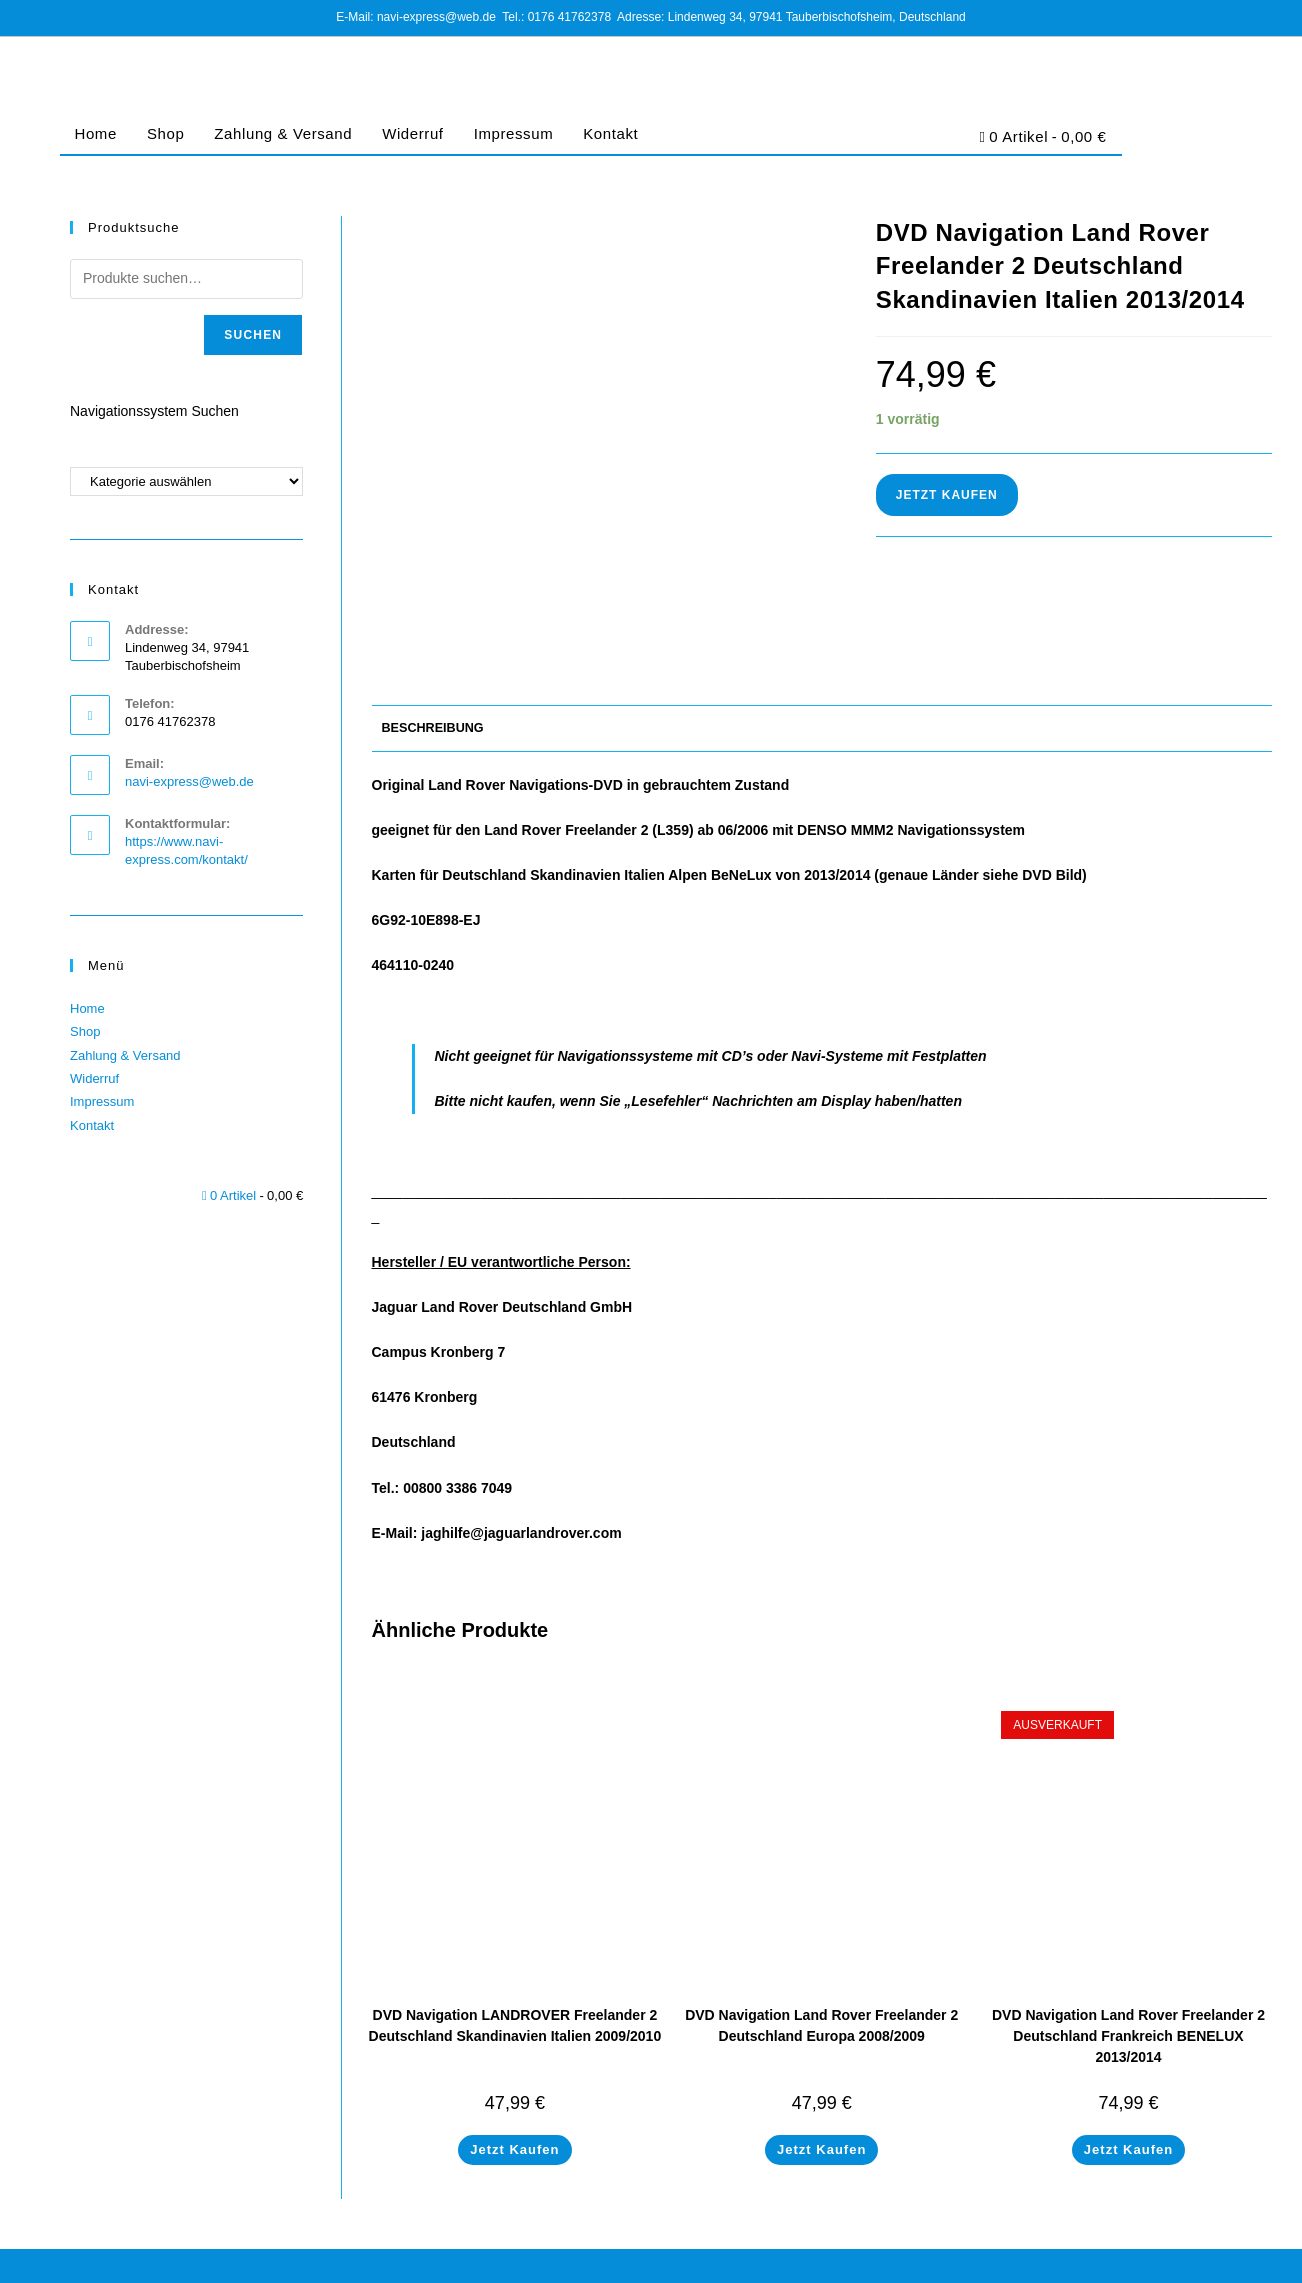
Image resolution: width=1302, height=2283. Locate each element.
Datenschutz (1015, 2260)
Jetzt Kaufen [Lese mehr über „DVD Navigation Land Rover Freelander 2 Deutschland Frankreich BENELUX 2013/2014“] (1128, 2079)
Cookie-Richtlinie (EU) (1121, 2260)
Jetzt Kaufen (947, 495)
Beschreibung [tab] (433, 658)
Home (96, 133)
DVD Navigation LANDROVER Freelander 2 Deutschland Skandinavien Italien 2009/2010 (515, 1955)
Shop (165, 133)
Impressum (514, 133)
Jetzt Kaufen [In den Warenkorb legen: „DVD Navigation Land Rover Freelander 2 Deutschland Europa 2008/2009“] (821, 2079)
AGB (956, 2260)
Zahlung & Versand (283, 133)
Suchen (253, 335)
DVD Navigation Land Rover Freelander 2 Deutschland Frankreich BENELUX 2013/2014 (1128, 1966)
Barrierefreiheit (1232, 2260)
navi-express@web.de (189, 781)
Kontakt (610, 133)
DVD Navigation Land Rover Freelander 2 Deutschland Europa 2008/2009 (821, 1955)
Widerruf (412, 133)
